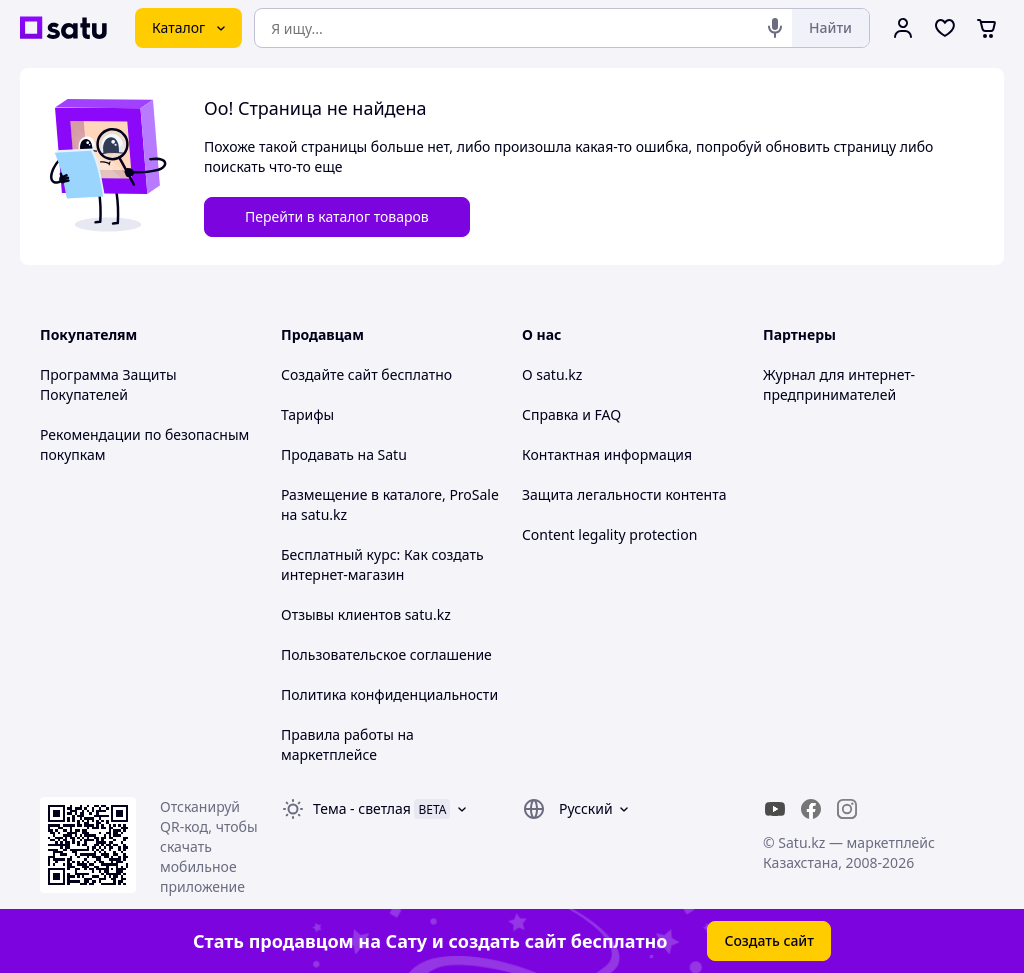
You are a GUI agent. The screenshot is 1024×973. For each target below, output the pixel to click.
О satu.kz (552, 374)
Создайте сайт (329, 374)
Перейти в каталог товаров (337, 216)
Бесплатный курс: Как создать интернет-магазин (382, 564)
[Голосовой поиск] (775, 28)
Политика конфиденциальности (389, 694)
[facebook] (811, 809)
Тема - (362, 808)
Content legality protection (609, 534)
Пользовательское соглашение (386, 654)
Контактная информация (607, 454)
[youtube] (775, 809)
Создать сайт (769, 940)
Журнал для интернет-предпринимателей (839, 384)
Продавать (317, 454)
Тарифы (307, 414)
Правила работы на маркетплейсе (347, 744)
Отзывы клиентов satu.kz (366, 614)
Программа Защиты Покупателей (108, 384)
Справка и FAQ (571, 414)
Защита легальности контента (624, 494)
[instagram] (847, 809)
